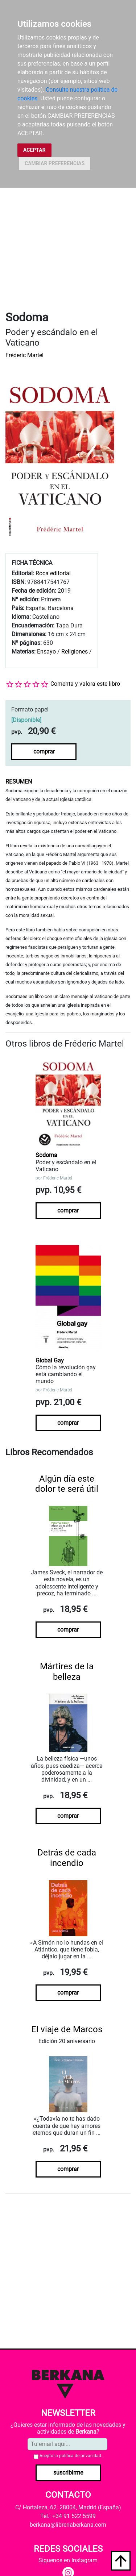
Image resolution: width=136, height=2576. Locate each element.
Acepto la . (71, 2455)
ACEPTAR (34, 150)
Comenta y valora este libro (85, 683)
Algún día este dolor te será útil (66, 1484)
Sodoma (46, 1155)
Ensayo (46, 651)
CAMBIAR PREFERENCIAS (55, 163)
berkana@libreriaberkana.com (68, 2524)
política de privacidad (80, 2455)
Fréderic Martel (24, 355)
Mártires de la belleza (67, 1671)
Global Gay (50, 1360)
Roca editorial (53, 573)
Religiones (74, 651)
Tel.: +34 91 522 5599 (68, 2516)
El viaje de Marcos (66, 2029)
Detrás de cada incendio (66, 1858)
